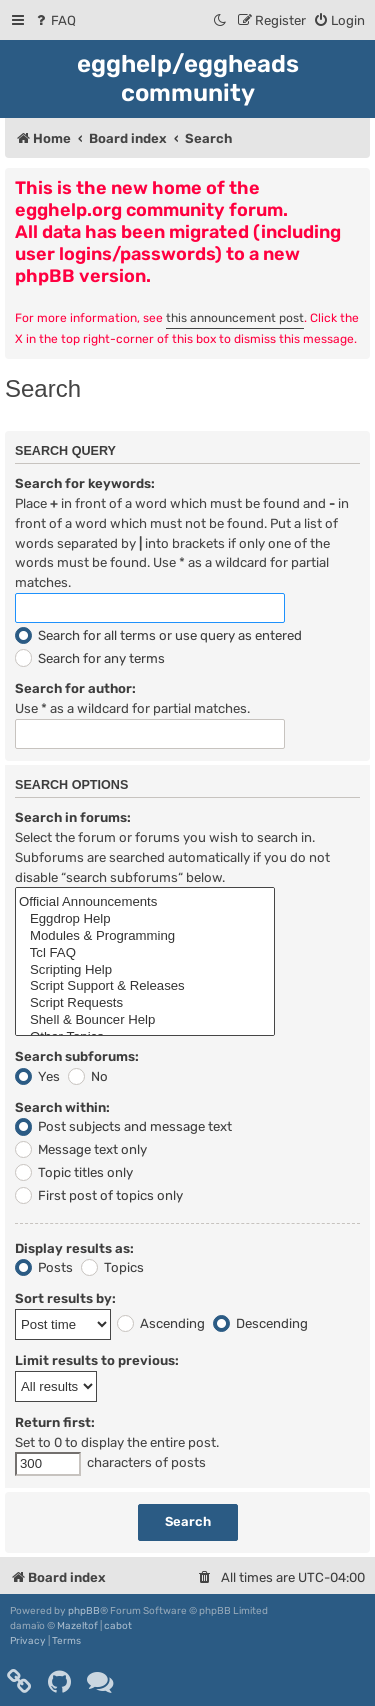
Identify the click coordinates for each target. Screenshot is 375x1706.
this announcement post (235, 318)
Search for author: (75, 688)
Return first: (55, 1422)
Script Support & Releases (145, 986)
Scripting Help (145, 970)
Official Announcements (145, 902)
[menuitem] (54, 20)
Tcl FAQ (145, 953)
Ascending (161, 1323)
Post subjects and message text (123, 1126)
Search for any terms (90, 658)
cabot (118, 1626)
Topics (112, 1267)
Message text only (81, 1149)
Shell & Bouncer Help (145, 1020)
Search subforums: (77, 1056)
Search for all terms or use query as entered (158, 635)
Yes (37, 1076)
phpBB (84, 1611)
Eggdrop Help (145, 919)
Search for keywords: (85, 483)
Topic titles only (74, 1172)
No (88, 1076)
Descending (260, 1323)
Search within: (62, 1107)
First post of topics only (99, 1195)
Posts (44, 1267)
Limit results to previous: (97, 1360)
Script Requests (145, 1003)
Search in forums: (73, 817)
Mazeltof (77, 1626)
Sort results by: (65, 1298)
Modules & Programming (145, 936)
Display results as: (74, 1248)
